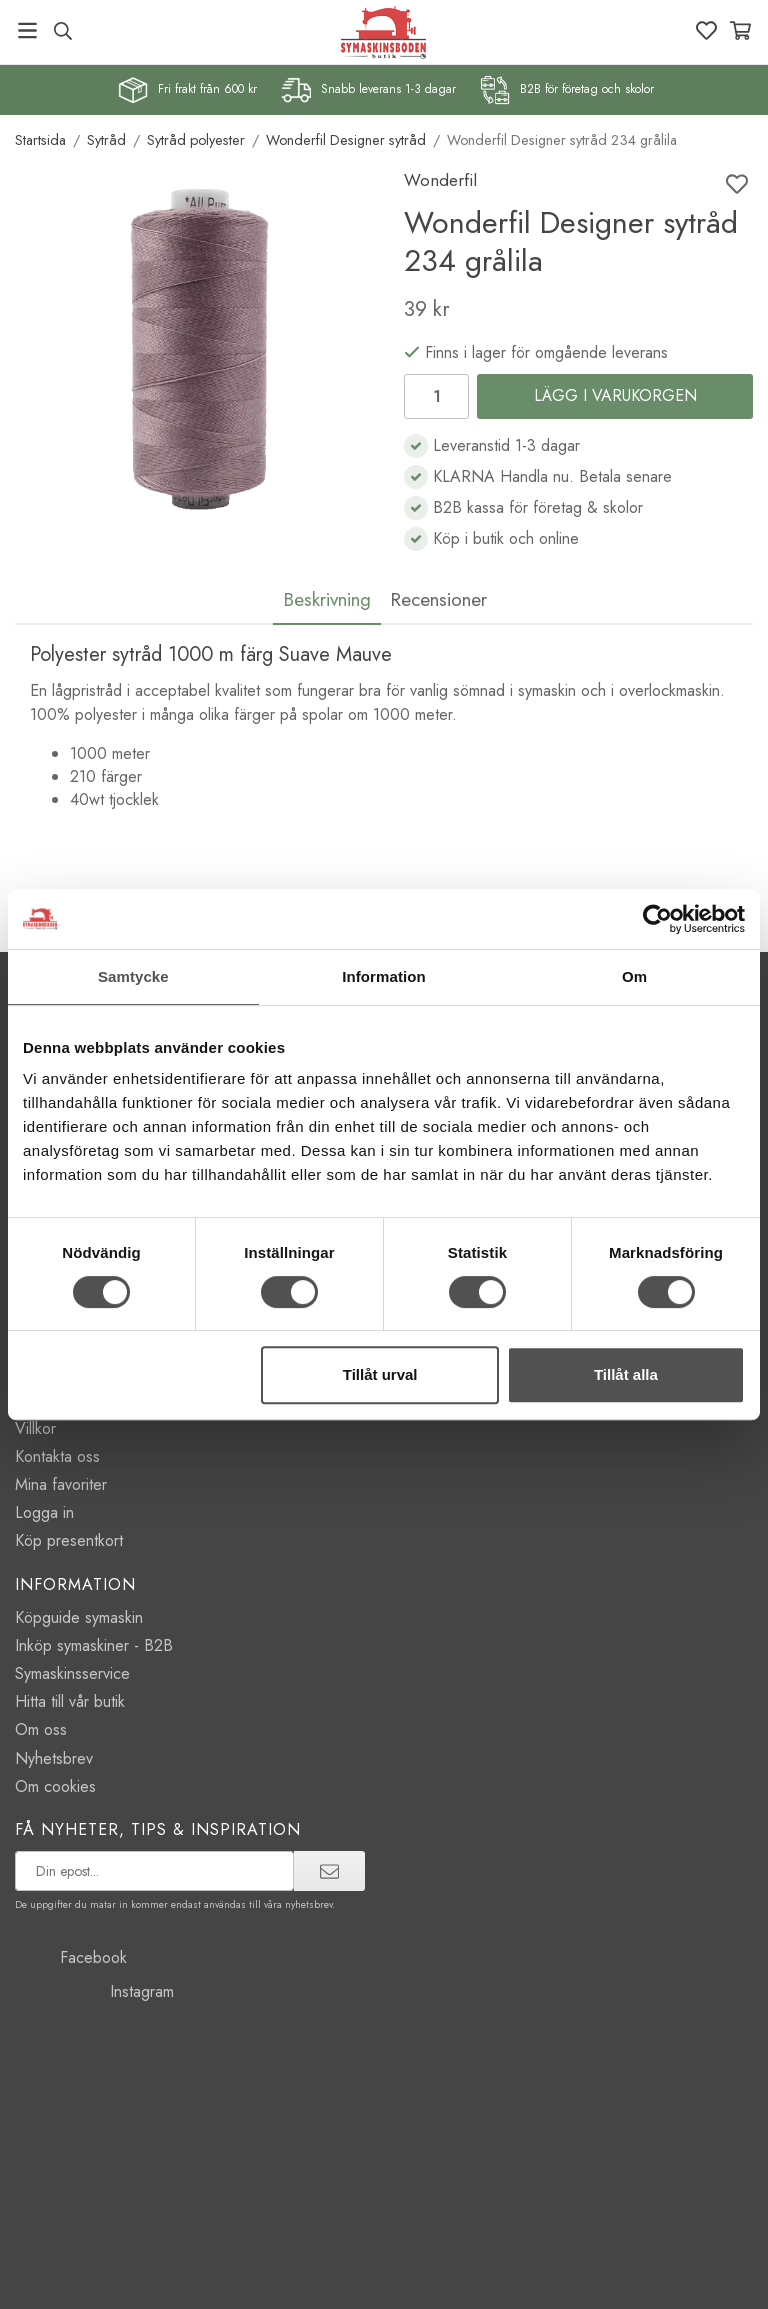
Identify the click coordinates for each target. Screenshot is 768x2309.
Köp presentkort (69, 1540)
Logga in (44, 1512)
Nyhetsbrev (54, 1758)
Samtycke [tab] (133, 976)
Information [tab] (384, 976)
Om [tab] (634, 976)
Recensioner (438, 599)
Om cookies (55, 1786)
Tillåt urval (380, 1374)
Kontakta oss (57, 1456)
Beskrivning (327, 599)
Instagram (94, 1991)
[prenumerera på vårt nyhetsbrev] (154, 1871)
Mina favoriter (61, 1484)
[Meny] (27, 30)
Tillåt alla (626, 1374)
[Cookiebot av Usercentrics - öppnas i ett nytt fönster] (657, 919)
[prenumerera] (329, 1871)
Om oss (41, 1729)
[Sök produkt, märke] (62, 31)
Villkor (35, 1428)
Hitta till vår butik (70, 1701)
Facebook (71, 1957)
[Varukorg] (740, 30)
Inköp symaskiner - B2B (94, 1645)
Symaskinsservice (72, 1673)
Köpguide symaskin (79, 1617)
